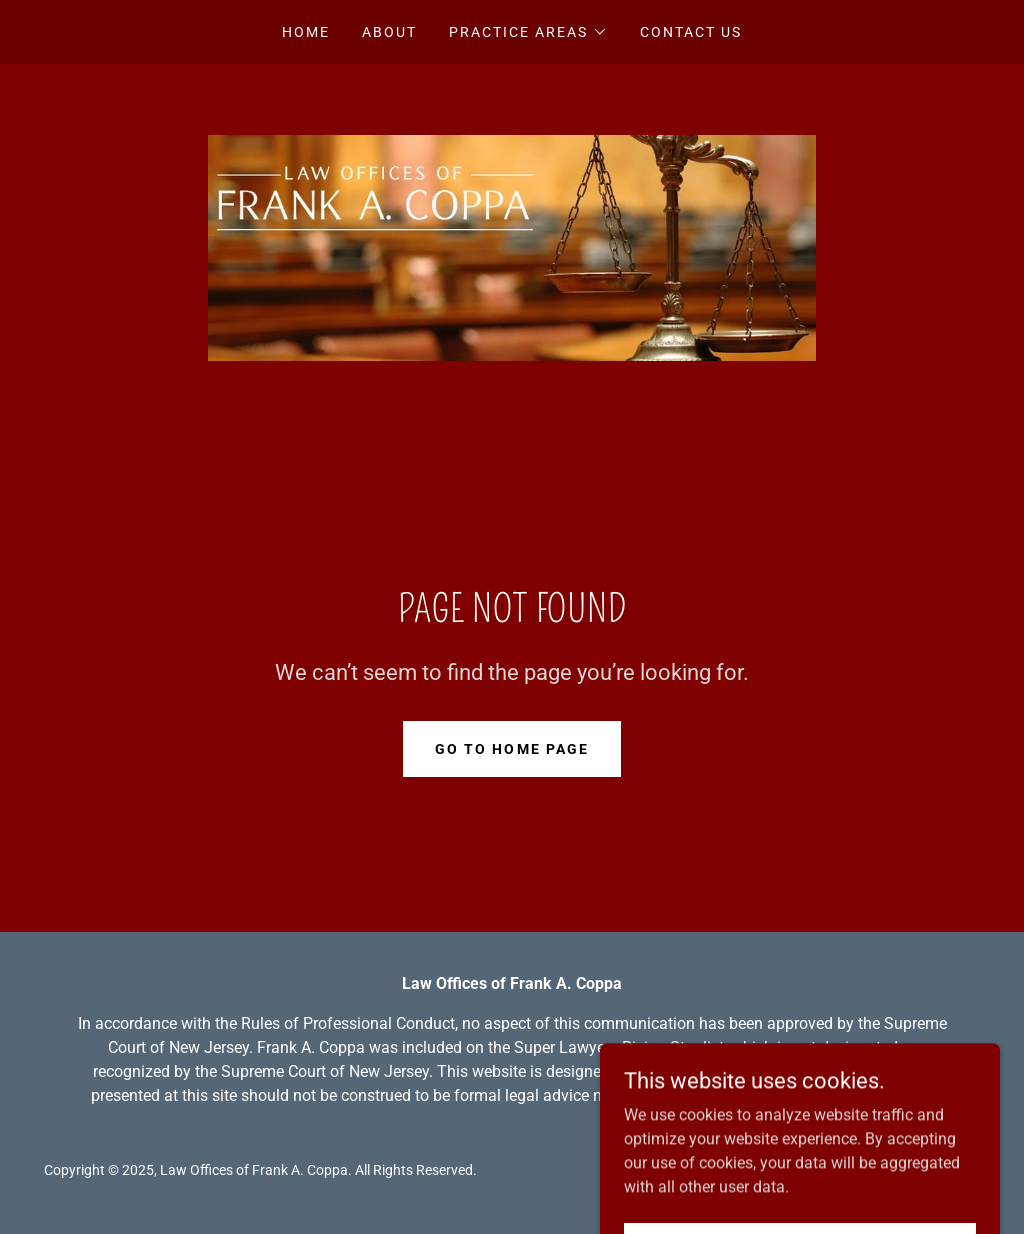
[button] (528, 32)
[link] (512, 246)
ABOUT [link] (389, 32)
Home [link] (306, 32)
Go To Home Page (511, 749)
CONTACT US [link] (691, 32)
